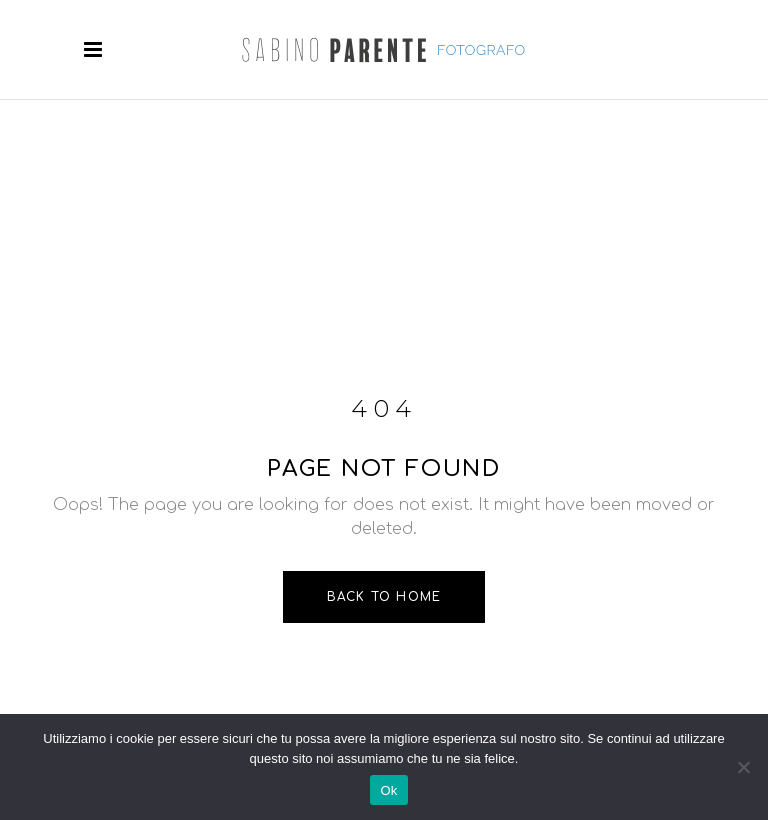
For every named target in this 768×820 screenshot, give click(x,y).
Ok (388, 790)
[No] (743, 767)
